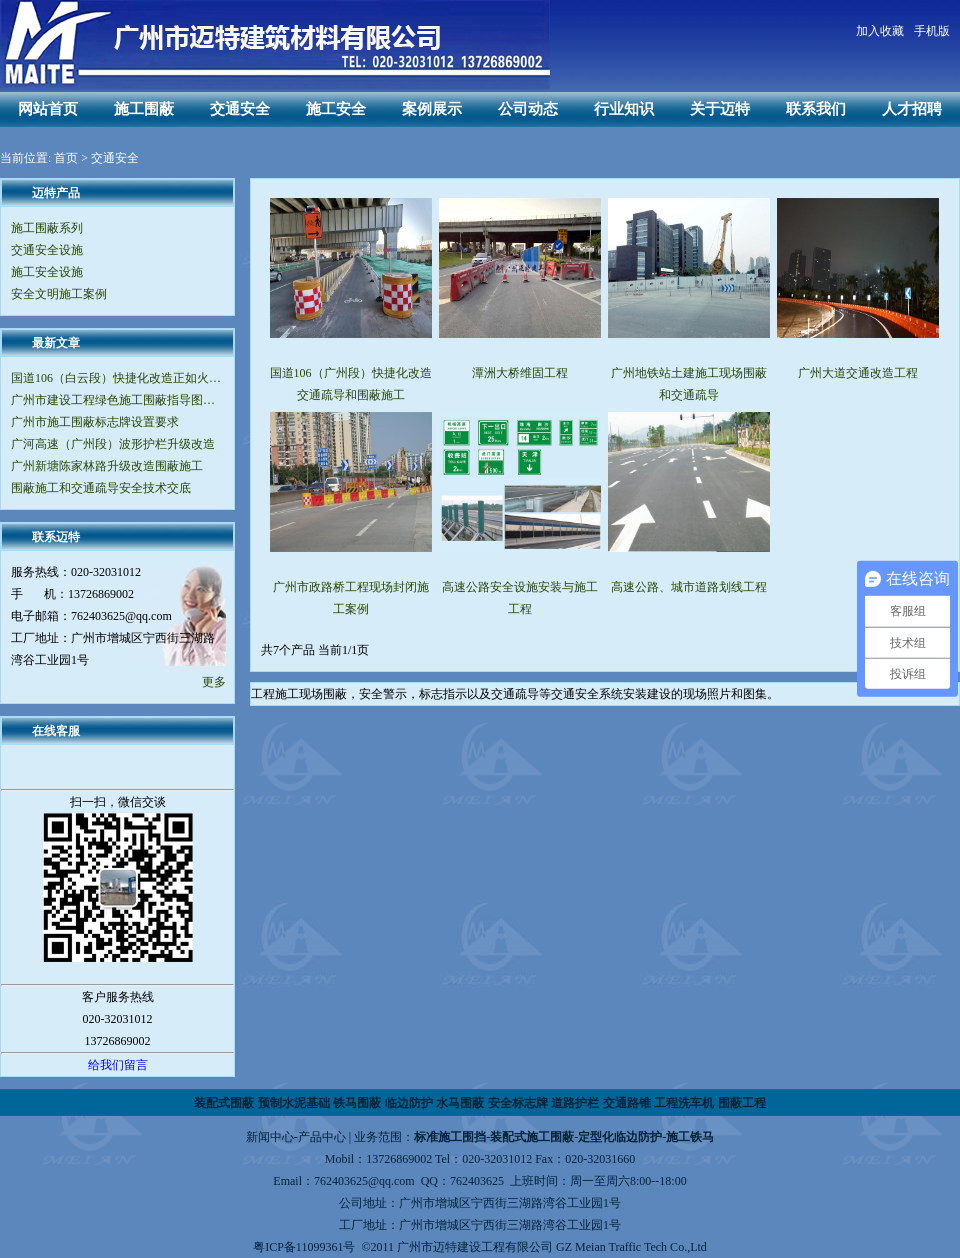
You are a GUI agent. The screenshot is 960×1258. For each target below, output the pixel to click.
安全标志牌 (518, 1103)
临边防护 (409, 1103)
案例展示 (432, 109)
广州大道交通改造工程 (858, 373)
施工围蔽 (144, 109)
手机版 (932, 31)
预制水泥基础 (294, 1103)
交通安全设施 (47, 250)
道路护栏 (575, 1103)
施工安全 (336, 109)
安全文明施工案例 (59, 294)
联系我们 (816, 109)
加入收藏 (880, 31)
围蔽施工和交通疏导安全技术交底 (101, 488)
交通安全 (240, 109)
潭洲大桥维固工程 (520, 373)
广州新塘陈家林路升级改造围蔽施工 (107, 466)
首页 (66, 158)
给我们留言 (118, 1065)
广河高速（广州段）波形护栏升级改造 (113, 444)
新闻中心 (270, 1137)
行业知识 (624, 109)
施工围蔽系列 (47, 228)
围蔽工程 (742, 1103)
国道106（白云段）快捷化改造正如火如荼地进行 (117, 378)
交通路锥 (627, 1103)
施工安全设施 (47, 272)
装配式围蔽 (224, 1103)
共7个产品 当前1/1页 (315, 650)
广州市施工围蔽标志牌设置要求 (95, 422)
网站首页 (48, 109)
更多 (214, 682)
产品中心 (322, 1137)
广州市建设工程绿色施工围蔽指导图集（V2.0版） (117, 400)
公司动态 (528, 109)
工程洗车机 (684, 1103)
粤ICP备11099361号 (304, 1247)
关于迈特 (720, 109)
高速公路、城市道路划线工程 (689, 587)
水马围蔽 (460, 1103)
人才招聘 (912, 109)
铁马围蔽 (357, 1103)
